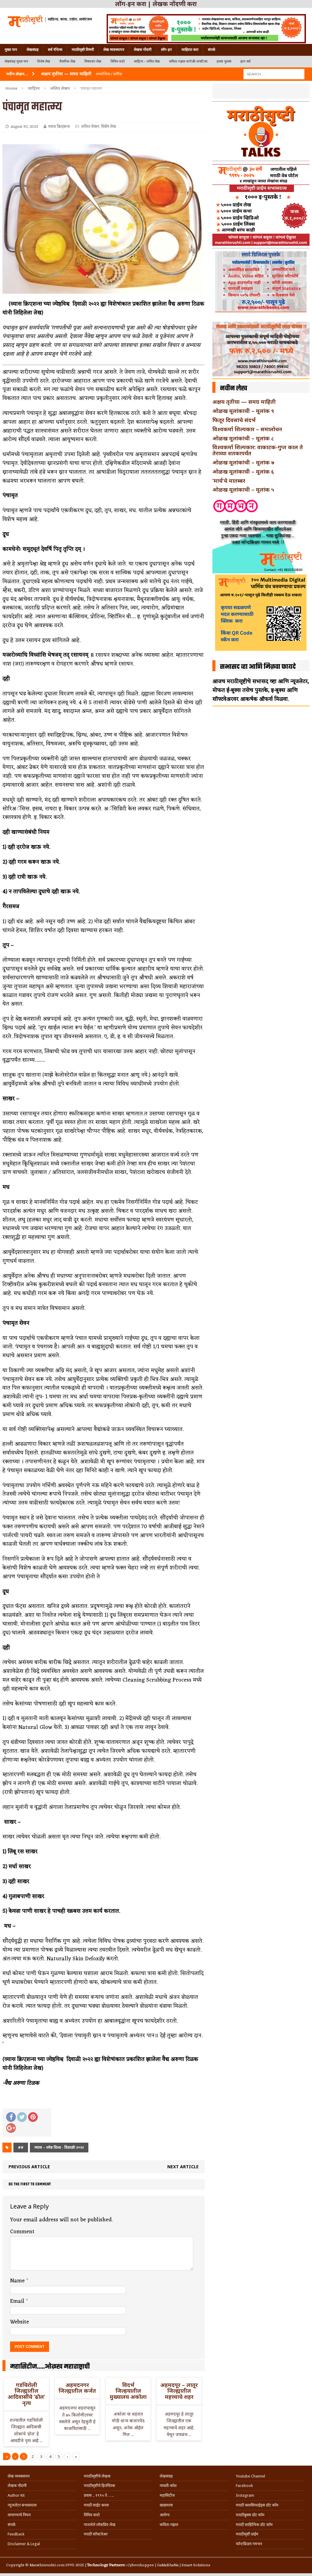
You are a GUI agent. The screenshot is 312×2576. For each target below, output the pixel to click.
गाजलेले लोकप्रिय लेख (99, 2524)
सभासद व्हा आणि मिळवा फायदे (258, 667)
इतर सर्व (245, 61)
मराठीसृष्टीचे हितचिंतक (99, 2485)
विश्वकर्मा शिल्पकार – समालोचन (247, 429)
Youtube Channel (250, 2476)
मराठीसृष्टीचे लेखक (97, 2476)
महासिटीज (167, 2495)
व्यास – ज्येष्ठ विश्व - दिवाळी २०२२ (59, 2147)
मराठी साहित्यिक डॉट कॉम (254, 2524)
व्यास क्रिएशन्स (59, 126)
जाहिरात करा (189, 50)
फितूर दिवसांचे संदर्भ (234, 420)
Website (19, 2322)
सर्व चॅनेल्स (55, 50)
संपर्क (211, 50)
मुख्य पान (11, 50)
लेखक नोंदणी (142, 50)
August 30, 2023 (24, 126)
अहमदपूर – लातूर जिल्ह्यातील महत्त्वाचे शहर (179, 2391)
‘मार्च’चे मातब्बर (228, 480)
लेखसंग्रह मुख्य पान (16, 61)
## (20, 2147)
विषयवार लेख (92, 61)
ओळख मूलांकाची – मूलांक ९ (243, 410)
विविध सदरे (118, 61)
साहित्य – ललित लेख (147, 61)
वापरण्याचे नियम (19, 2515)
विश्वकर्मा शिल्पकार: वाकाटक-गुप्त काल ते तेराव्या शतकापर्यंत (257, 450)
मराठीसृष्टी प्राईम (247, 2534)
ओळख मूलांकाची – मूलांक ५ (243, 489)
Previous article (29, 2166)
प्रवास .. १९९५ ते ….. (99, 2495)
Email (18, 2301)
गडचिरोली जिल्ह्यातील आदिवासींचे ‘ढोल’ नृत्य (26, 2393)
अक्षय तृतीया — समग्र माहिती (244, 401)
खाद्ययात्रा (166, 2505)
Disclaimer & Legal (24, 2544)
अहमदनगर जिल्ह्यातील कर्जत (77, 2388)
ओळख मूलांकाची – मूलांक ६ (243, 471)
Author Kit (16, 2495)
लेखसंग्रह (32, 50)
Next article (183, 2166)
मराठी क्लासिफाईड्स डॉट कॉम (257, 2505)
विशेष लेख (43, 61)
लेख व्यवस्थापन (113, 50)
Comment (22, 2232)
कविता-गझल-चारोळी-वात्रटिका (188, 61)
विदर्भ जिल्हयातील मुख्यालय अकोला (128, 2391)
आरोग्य (165, 2515)
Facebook (244, 2485)
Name (18, 2281)
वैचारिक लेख (67, 61)
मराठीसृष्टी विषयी (83, 50)
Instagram (245, 2495)
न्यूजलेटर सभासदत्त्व (22, 2505)
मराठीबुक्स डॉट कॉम (250, 2515)
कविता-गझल (169, 2524)
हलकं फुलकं (224, 61)
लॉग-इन (166, 50)
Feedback (16, 2534)
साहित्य (34, 88)
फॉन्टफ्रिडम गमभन (249, 2544)
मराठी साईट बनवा (96, 2505)
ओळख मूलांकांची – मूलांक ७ (243, 462)
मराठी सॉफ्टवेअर (96, 2534)
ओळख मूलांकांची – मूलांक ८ (243, 438)
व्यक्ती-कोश (168, 2485)
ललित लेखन (90, 126)
